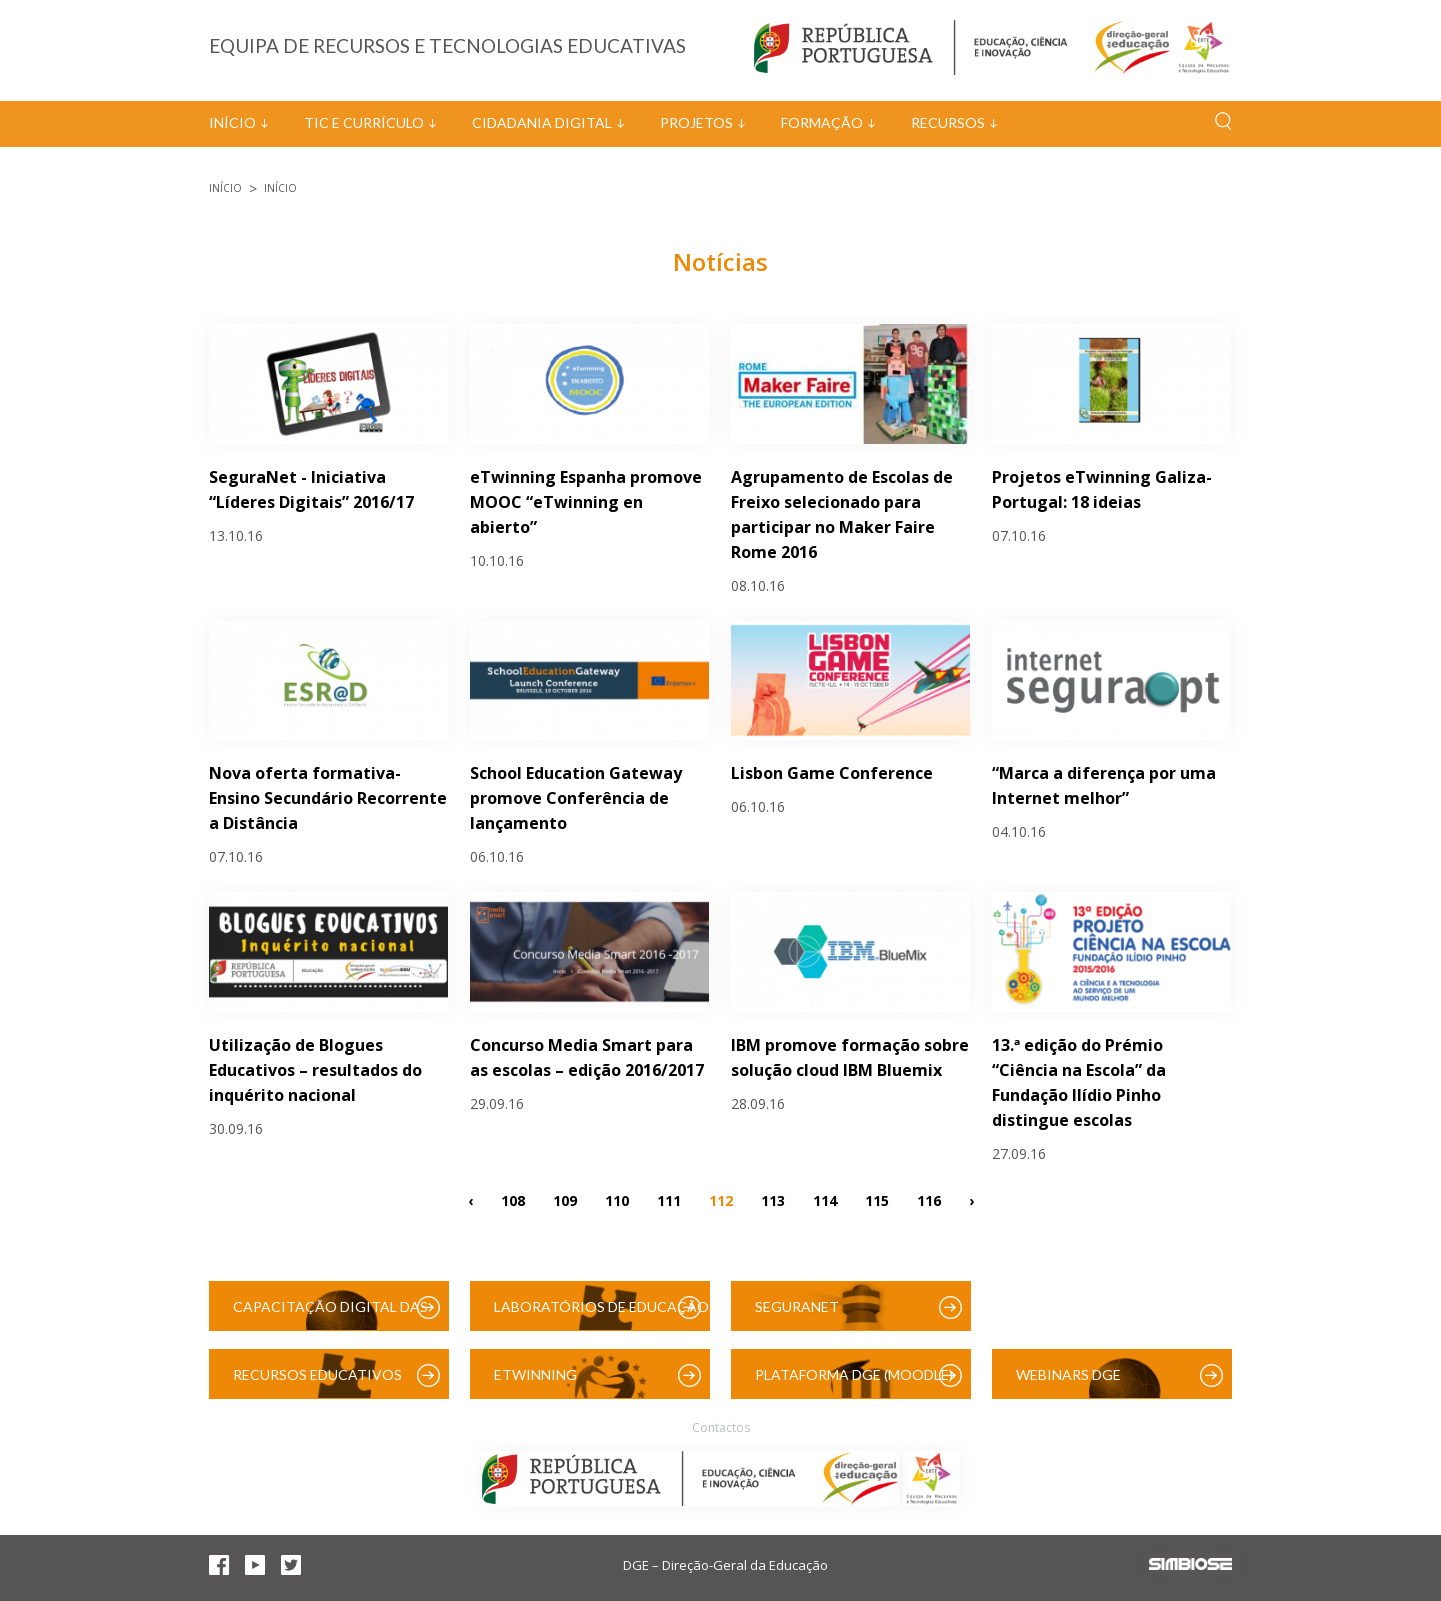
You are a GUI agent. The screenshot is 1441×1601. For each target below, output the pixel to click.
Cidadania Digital (542, 122)
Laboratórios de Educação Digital (601, 1314)
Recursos (948, 122)
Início (232, 122)
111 (669, 1199)
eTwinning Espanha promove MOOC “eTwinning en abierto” (586, 502)
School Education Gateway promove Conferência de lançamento (576, 798)
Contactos (721, 1427)
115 (877, 1199)
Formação (822, 122)
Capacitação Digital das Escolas (330, 1314)
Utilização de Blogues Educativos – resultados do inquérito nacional (315, 1070)
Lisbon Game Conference (832, 773)
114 (825, 1199)
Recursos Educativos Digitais (317, 1382)
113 (773, 1199)
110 (617, 1199)
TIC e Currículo (364, 122)
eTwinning (535, 1374)
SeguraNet (797, 1306)
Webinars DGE (1068, 1374)
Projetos (696, 122)
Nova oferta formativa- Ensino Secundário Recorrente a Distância (328, 798)
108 (513, 1199)
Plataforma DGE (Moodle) (854, 1374)
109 (565, 1199)
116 (929, 1199)
